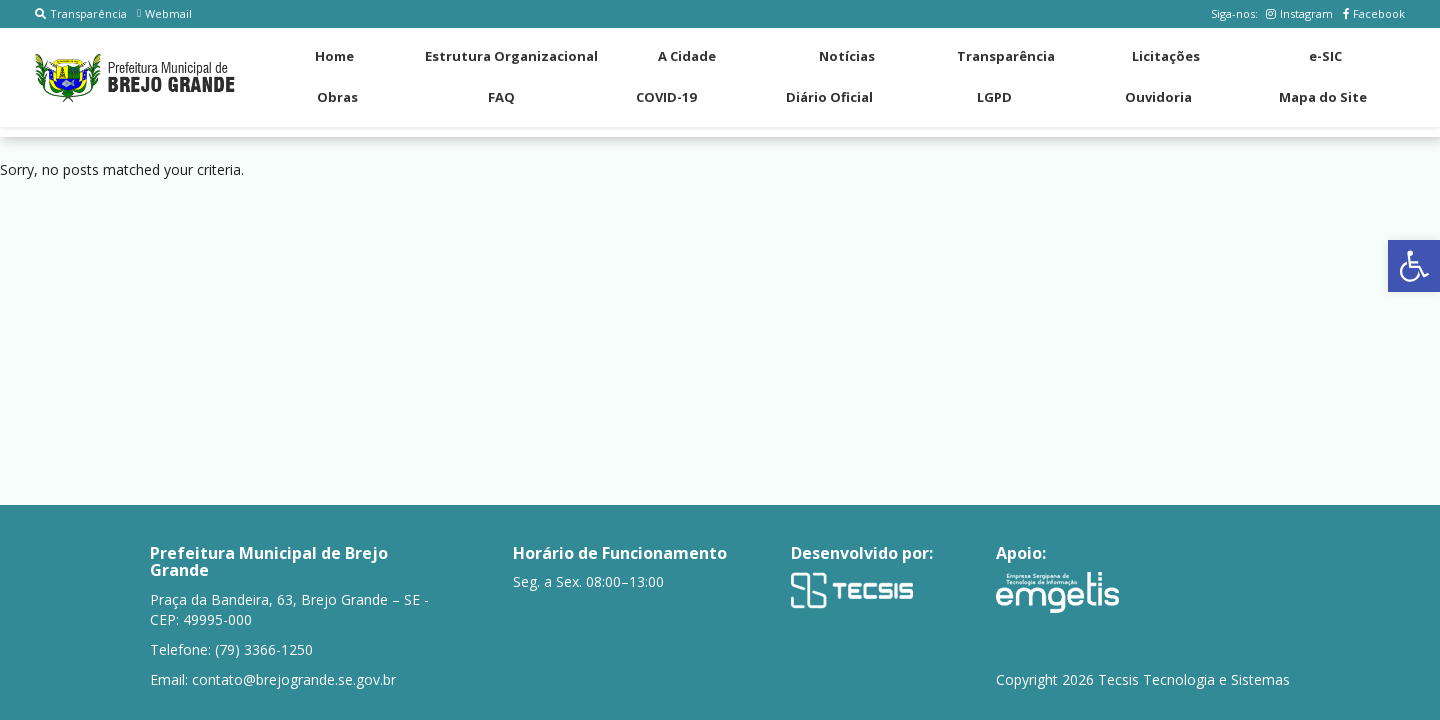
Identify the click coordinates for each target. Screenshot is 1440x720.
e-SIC (1325, 56)
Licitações (1166, 56)
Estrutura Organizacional (511, 56)
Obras (337, 97)
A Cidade (687, 56)
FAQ (501, 97)
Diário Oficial (829, 97)
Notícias (847, 56)
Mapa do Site (1323, 97)
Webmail (164, 13)
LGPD (994, 97)
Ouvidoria (1158, 97)
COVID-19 (666, 97)
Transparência (81, 13)
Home (334, 56)
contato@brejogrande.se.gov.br (294, 679)
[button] (1414, 266)
